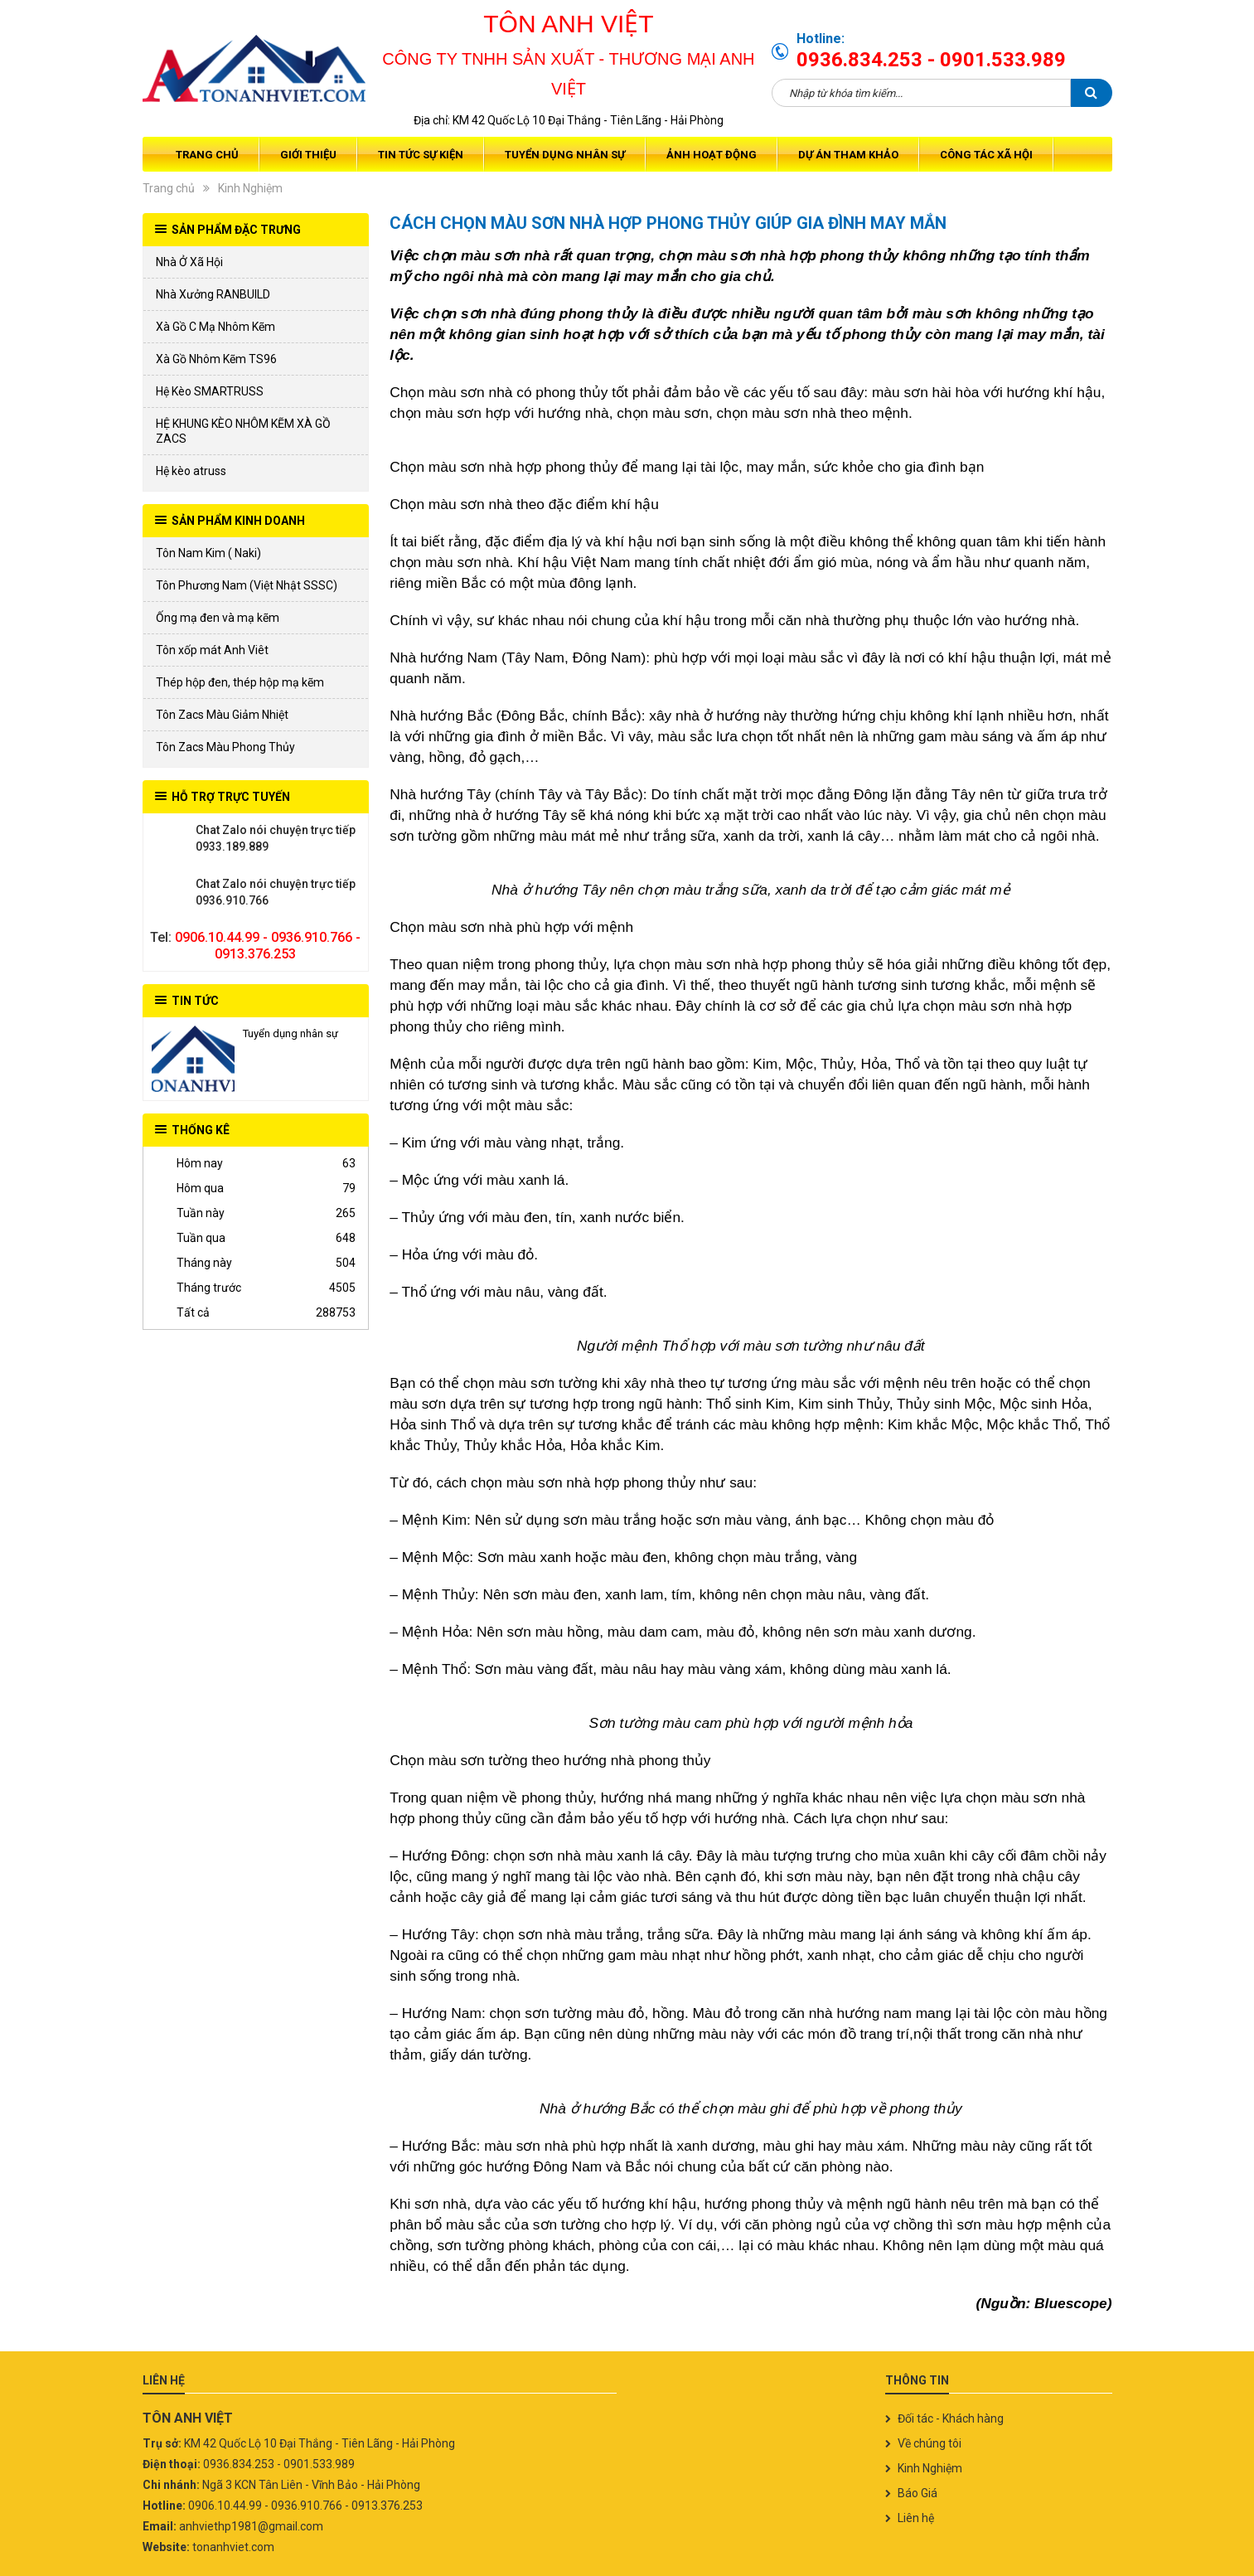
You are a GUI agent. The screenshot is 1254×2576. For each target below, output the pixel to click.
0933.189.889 (171, 838)
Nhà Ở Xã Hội (189, 262)
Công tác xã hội (986, 154)
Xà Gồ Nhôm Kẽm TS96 (216, 359)
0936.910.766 (171, 892)
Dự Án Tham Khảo (848, 154)
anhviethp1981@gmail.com (251, 2526)
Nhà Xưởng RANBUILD (213, 294)
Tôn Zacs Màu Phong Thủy (225, 747)
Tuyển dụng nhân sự (565, 154)
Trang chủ (207, 154)
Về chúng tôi (929, 2443)
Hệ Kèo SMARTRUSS (210, 391)
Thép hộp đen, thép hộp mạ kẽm (240, 682)
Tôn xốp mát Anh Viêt (212, 650)
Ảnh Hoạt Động (711, 154)
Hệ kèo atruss (191, 471)
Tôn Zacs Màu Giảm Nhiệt (222, 714)
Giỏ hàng (1093, 154)
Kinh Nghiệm (250, 188)
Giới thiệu (308, 154)
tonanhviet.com (233, 2547)
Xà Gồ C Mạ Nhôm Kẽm (215, 326)
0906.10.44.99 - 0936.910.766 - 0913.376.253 (268, 945)
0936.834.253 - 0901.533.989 (931, 59)
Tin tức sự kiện (420, 154)
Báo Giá (917, 2493)
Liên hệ (916, 2518)
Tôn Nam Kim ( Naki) (208, 553)
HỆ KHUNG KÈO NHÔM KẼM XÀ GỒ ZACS (243, 431)
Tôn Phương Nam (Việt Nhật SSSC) (246, 585)
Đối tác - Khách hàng (951, 2418)
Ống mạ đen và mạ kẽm (217, 617)
